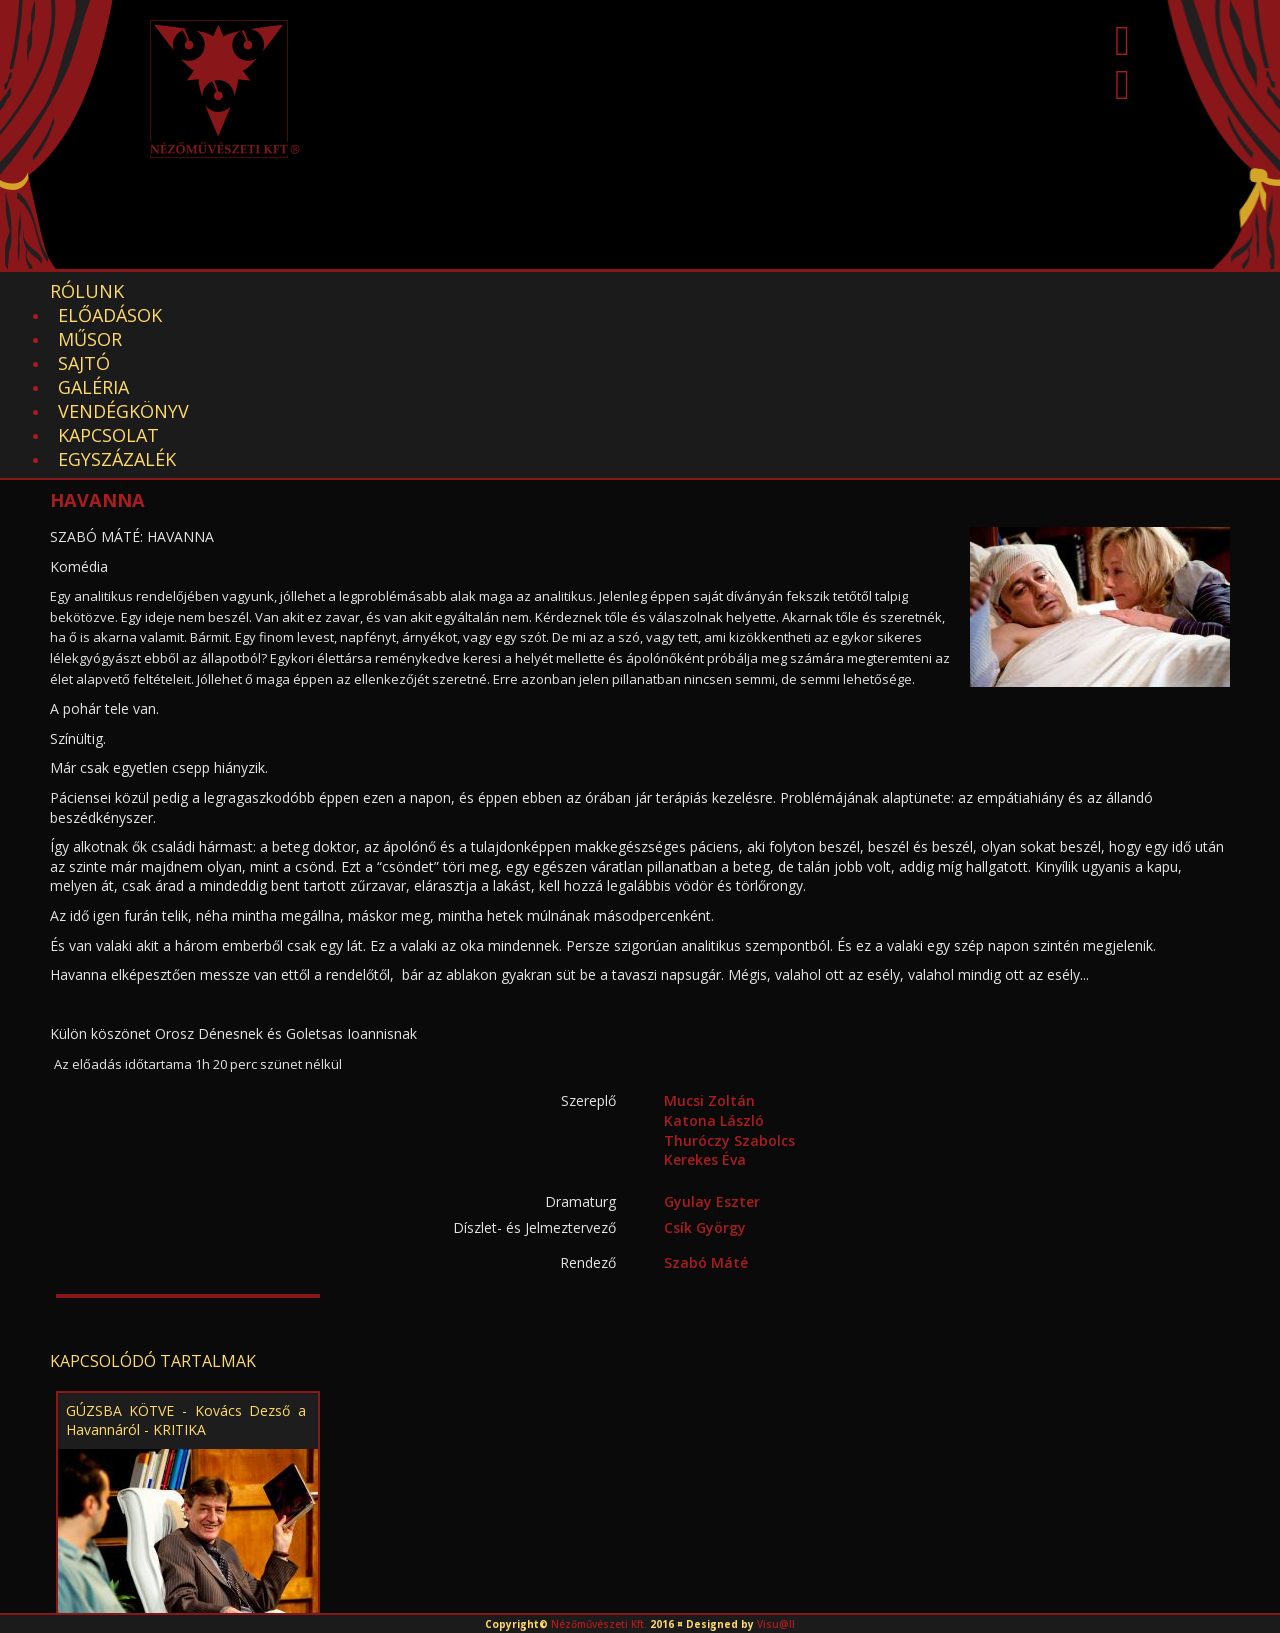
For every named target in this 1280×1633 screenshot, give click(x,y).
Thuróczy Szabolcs (729, 972)
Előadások (211, 291)
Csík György (705, 1059)
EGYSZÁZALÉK (951, 291)
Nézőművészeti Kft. (599, 1624)
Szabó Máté (706, 1094)
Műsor (330, 291)
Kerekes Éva (705, 991)
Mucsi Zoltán (709, 932)
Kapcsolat (806, 291)
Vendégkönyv (655, 291)
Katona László (714, 952)
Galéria (519, 291)
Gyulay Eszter (712, 1033)
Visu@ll (776, 1624)
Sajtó (423, 291)
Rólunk (87, 291)
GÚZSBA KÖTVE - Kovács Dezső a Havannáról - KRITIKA (186, 1252)
